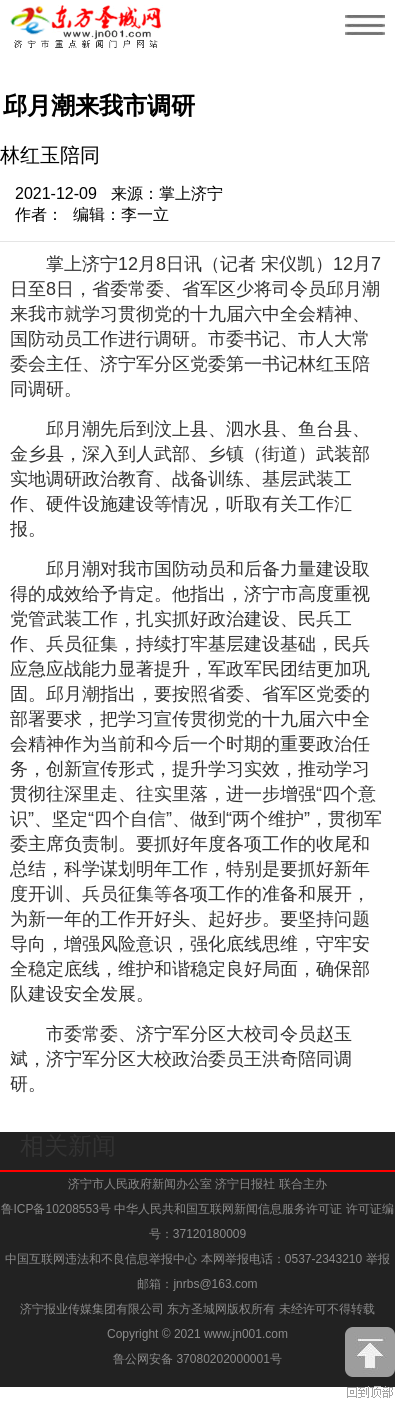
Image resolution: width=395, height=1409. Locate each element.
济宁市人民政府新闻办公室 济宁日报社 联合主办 (197, 1184)
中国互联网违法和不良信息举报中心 (102, 1259)
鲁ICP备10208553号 (55, 1209)
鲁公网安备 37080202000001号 (197, 1359)
